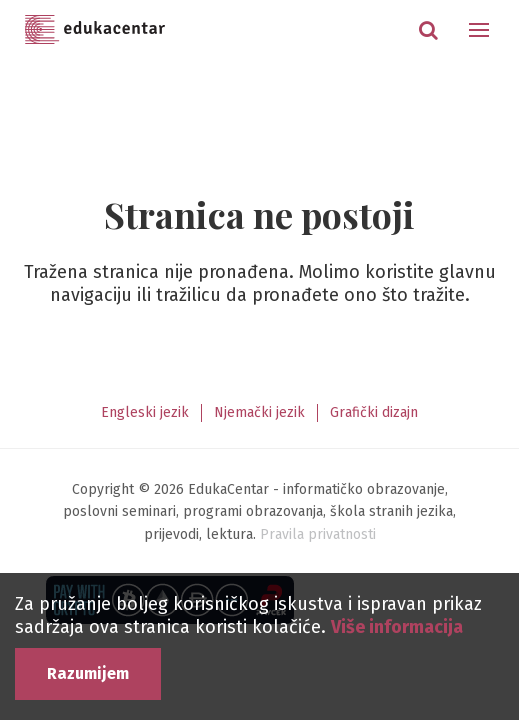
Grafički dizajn (374, 412)
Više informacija (397, 627)
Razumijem (88, 673)
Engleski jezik (145, 412)
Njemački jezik (259, 412)
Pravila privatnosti (318, 534)
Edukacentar (95, 30)
